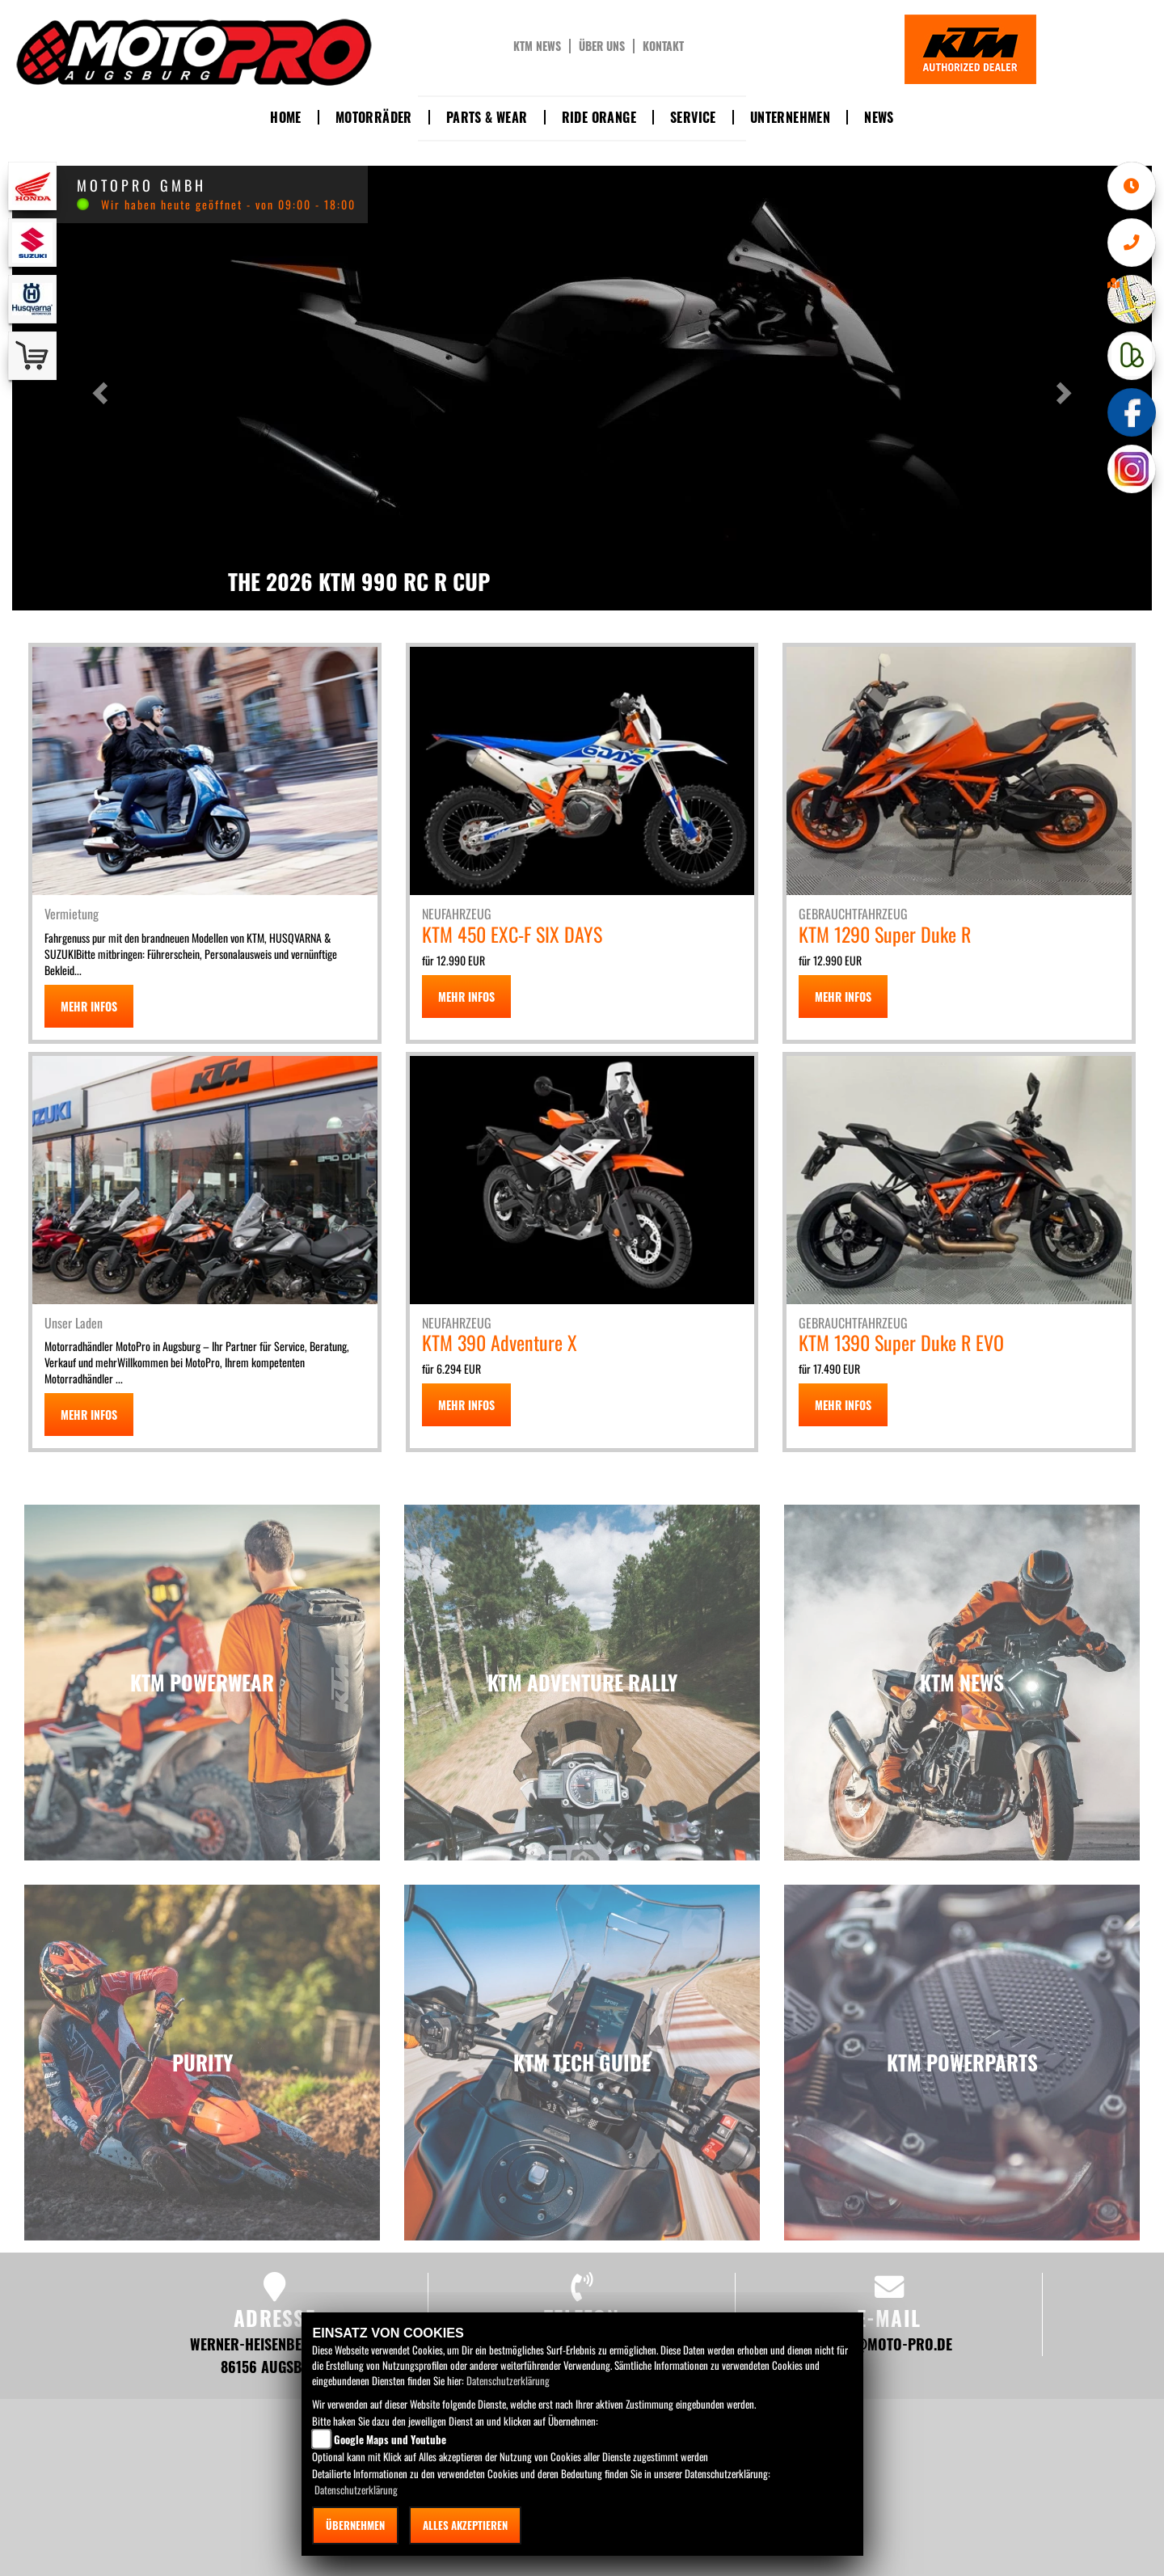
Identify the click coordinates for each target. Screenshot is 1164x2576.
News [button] (879, 117)
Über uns (602, 46)
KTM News (537, 46)
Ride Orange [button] (599, 117)
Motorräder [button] (373, 117)
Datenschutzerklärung (508, 2380)
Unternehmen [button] (790, 117)
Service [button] (693, 117)
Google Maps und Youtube (390, 2439)
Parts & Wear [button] (487, 117)
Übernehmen (355, 2525)
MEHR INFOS (89, 1006)
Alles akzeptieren (465, 2525)
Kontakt (663, 46)
